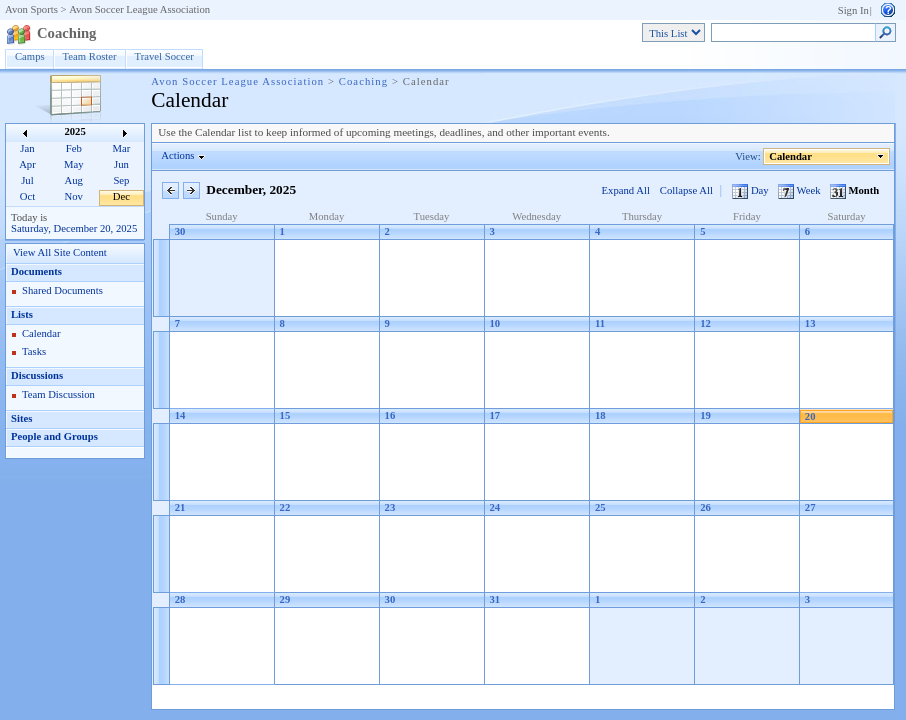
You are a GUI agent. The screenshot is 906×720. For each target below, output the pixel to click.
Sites (21, 418)
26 (705, 507)
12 (705, 323)
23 (390, 507)
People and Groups (54, 436)
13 (810, 323)
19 (705, 415)
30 (180, 231)
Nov (74, 196)
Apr (27, 164)
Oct (27, 196)
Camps (30, 56)
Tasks (34, 351)
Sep (121, 180)
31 (495, 599)
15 (285, 415)
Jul (27, 180)
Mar (122, 148)
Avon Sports (31, 9)
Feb (74, 148)
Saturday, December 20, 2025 (74, 228)
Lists (22, 314)
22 (285, 507)
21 (180, 507)
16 (390, 415)
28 (180, 599)
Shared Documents (62, 290)
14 (180, 415)
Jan (27, 148)
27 (810, 507)
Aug (74, 180)
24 (495, 507)
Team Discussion (58, 394)
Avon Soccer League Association (139, 9)
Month (854, 190)
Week (800, 190)
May (74, 164)
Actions (178, 155)
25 (600, 507)
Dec (121, 196)
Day (751, 190)
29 (285, 599)
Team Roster (90, 56)
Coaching (66, 33)
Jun (121, 164)
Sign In (853, 10)
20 (810, 416)
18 (600, 415)
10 (495, 323)
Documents (36, 271)
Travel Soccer (164, 56)
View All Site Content (60, 252)
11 (600, 323)
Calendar (41, 333)
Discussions (37, 375)
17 (495, 415)
